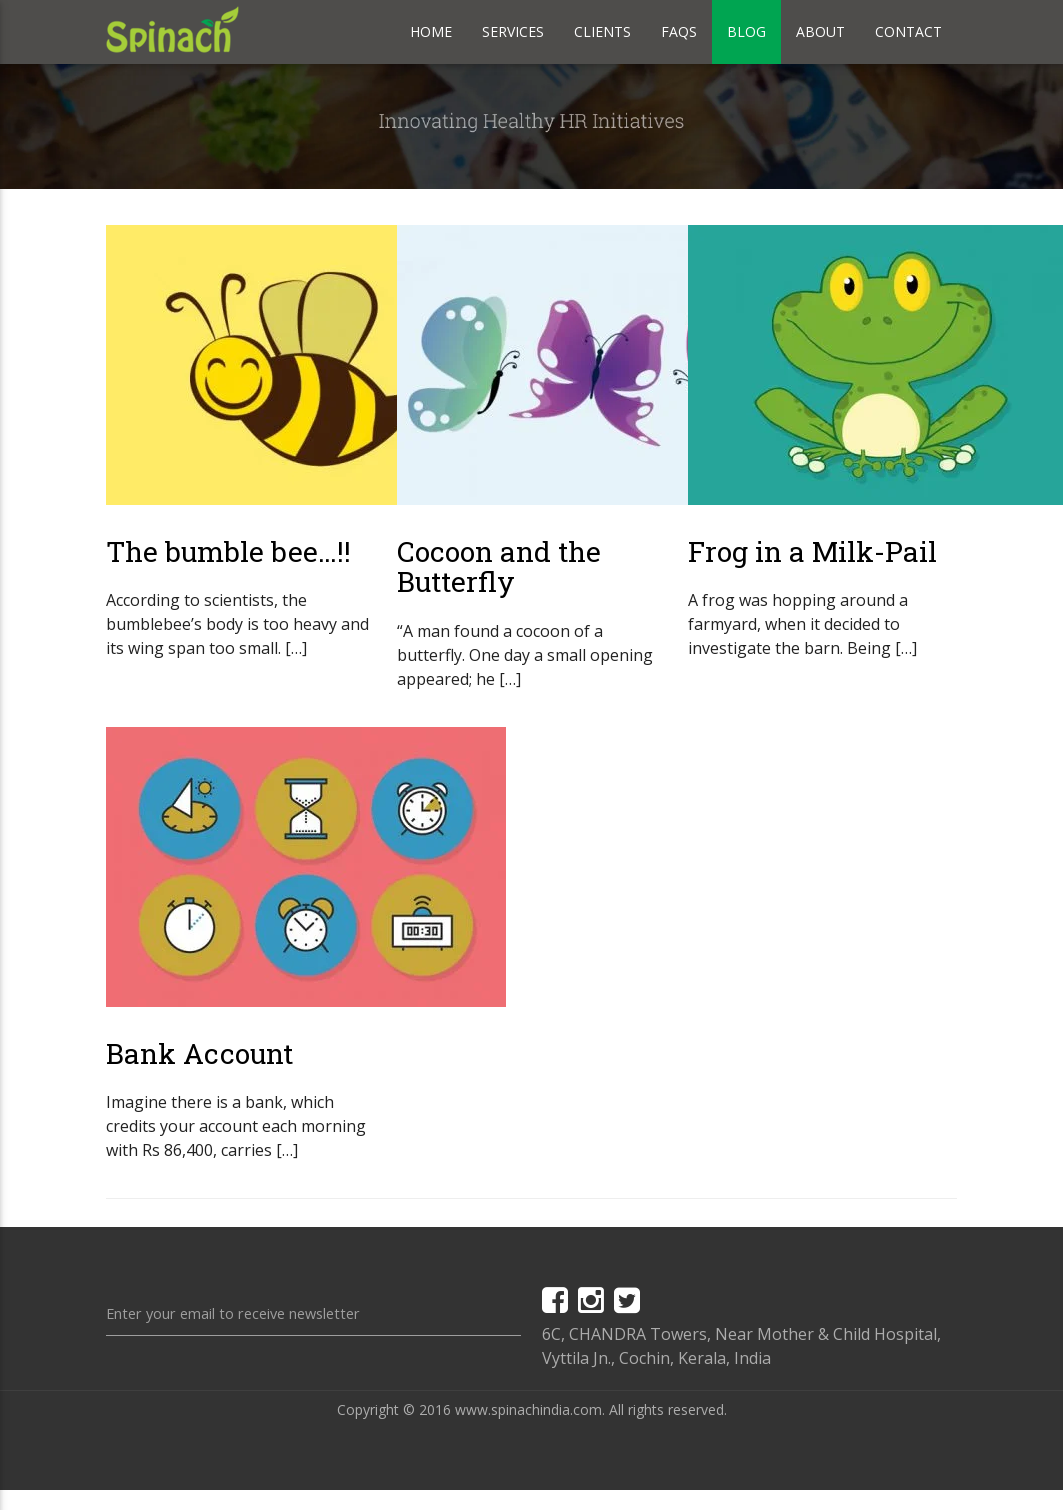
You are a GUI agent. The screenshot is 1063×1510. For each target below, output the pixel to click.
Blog (746, 31)
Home (431, 31)
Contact (908, 31)
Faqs (679, 31)
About (820, 31)
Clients (602, 31)
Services (513, 31)
